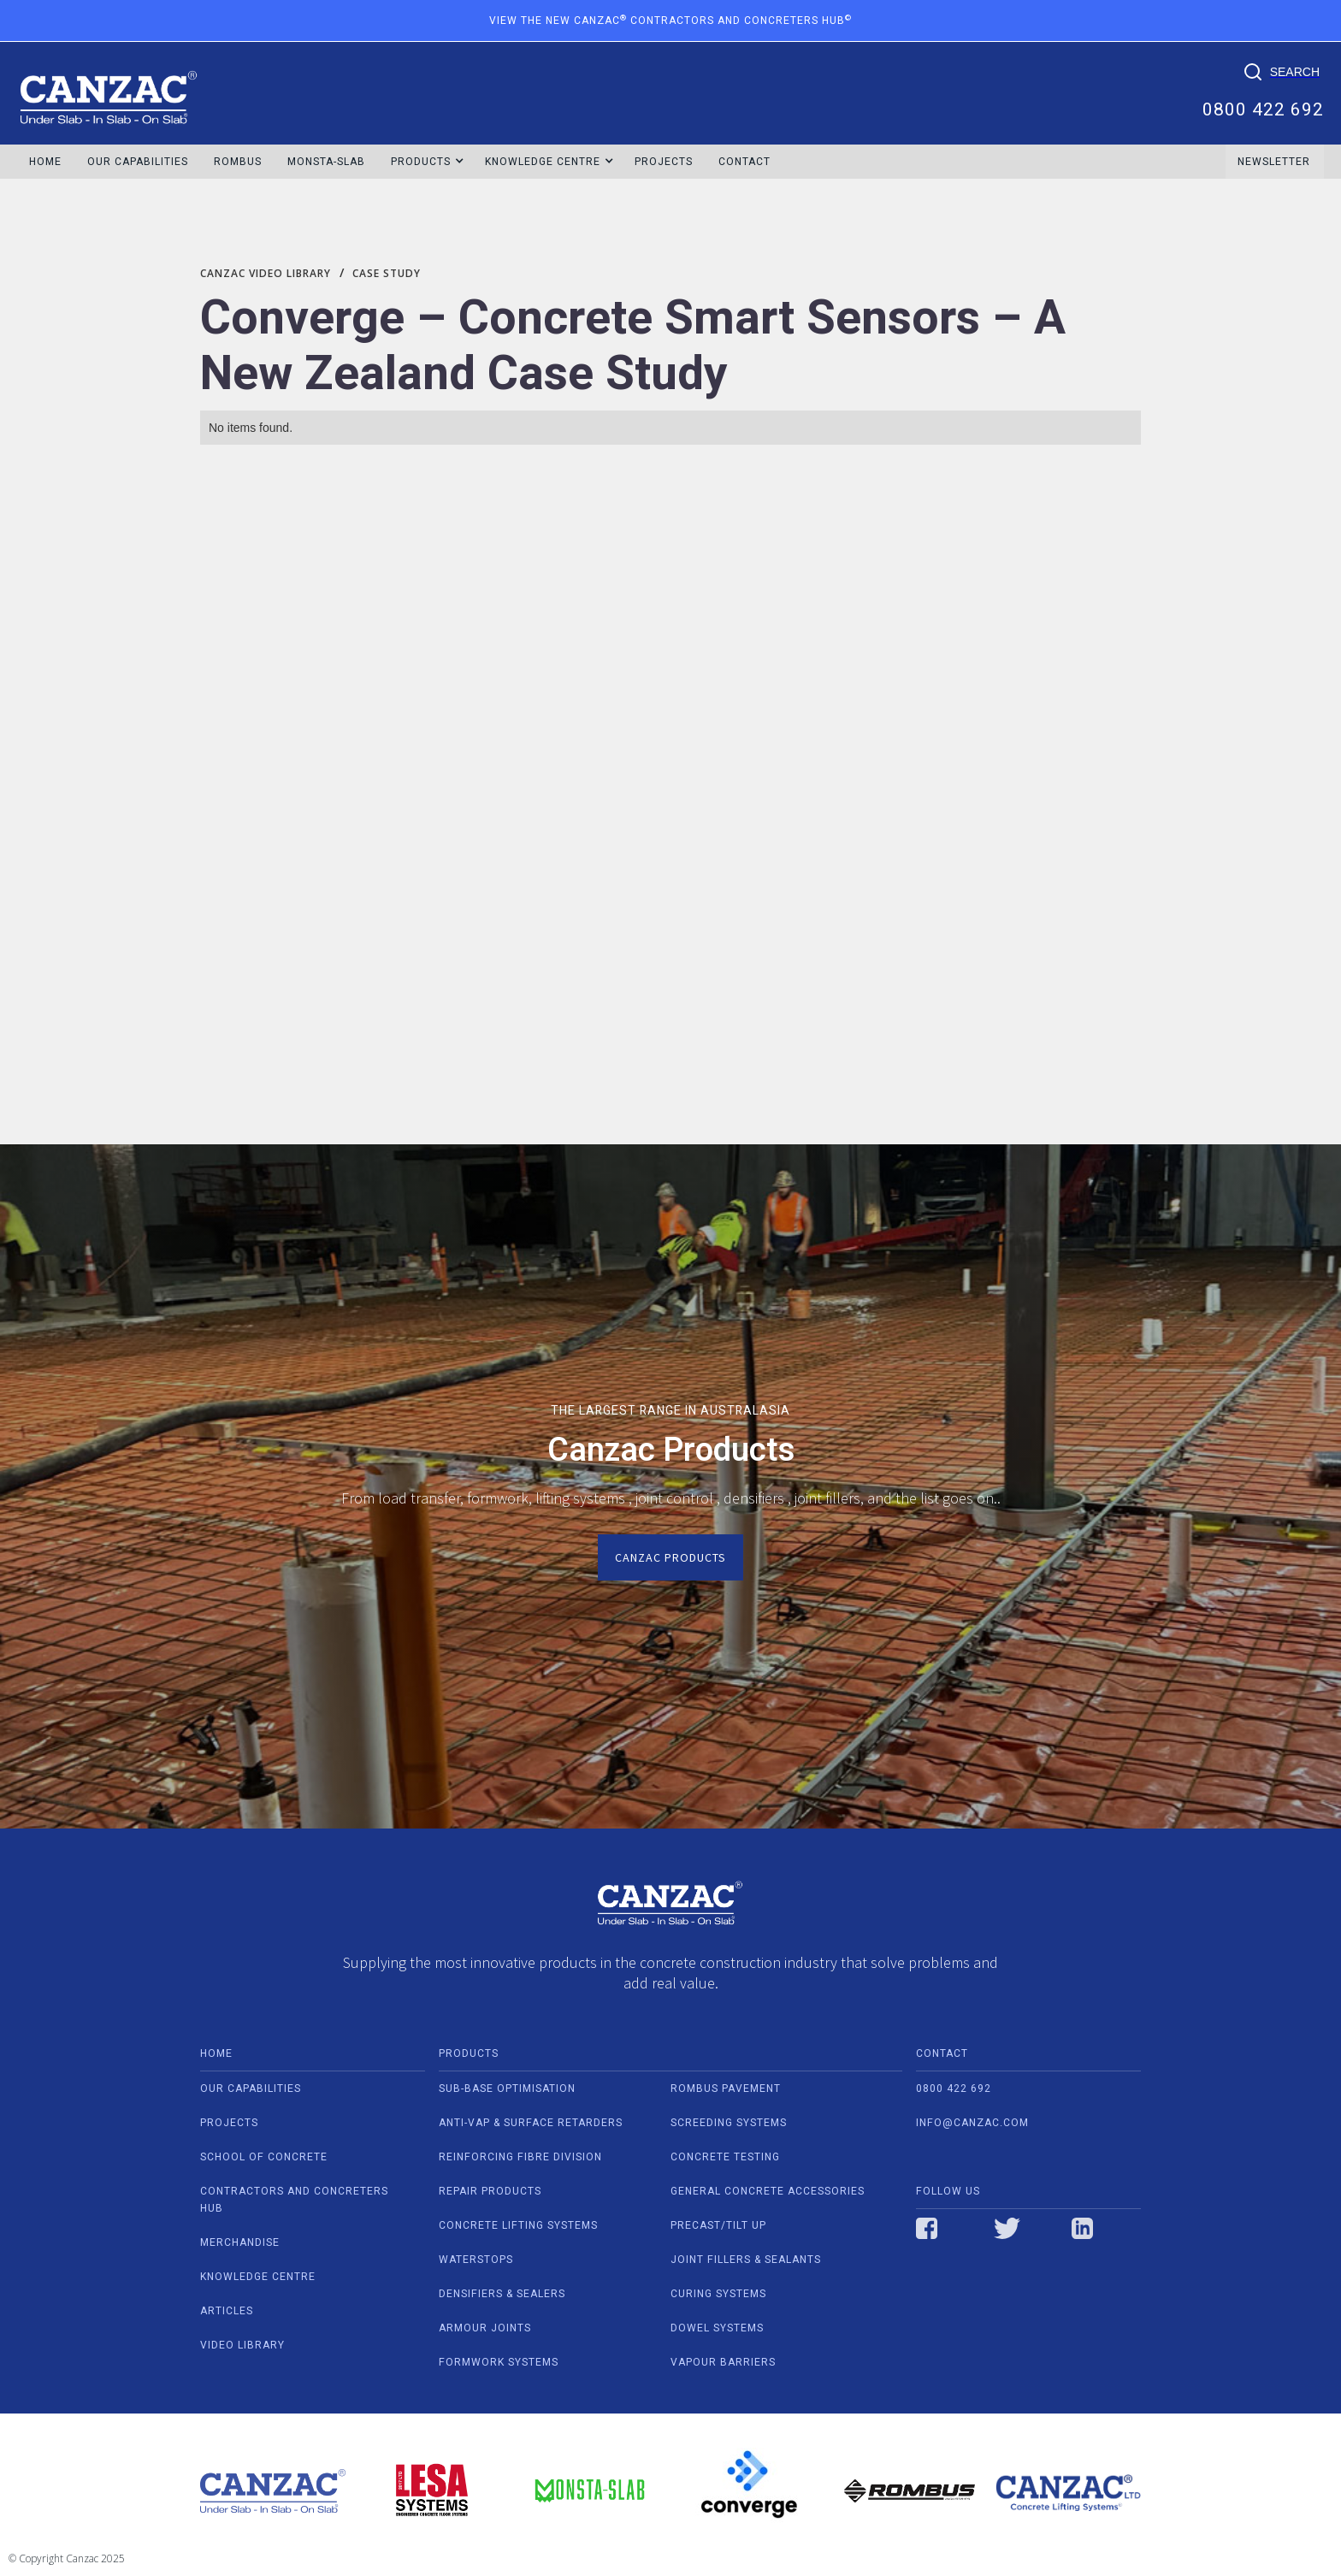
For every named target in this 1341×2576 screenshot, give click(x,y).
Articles (226, 2311)
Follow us (948, 2191)
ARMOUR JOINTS (485, 2328)
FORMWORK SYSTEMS (498, 2362)
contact (942, 2053)
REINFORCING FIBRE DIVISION (520, 2157)
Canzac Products (670, 1557)
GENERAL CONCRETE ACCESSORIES (767, 2191)
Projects (664, 161)
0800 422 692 (1263, 108)
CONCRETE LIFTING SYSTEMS (518, 2225)
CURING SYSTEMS (718, 2293)
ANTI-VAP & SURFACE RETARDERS (531, 2122)
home (216, 2053)
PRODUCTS (469, 2053)
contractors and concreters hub (294, 2199)
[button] (421, 162)
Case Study (386, 273)
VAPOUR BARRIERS (723, 2362)
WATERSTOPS (476, 2259)
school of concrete (264, 2157)
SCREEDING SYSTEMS (728, 2122)
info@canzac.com (972, 2122)
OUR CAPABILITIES (137, 161)
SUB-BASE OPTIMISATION (507, 2088)
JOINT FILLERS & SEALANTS (745, 2259)
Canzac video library (265, 273)
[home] (109, 89)
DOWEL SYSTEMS (717, 2328)
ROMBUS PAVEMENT (725, 2088)
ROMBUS (238, 161)
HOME (45, 161)
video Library (242, 2345)
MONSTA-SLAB (326, 161)
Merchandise (240, 2242)
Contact (744, 161)
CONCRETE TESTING (725, 2157)
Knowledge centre (258, 2276)
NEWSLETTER (1274, 161)
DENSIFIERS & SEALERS (502, 2293)
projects (229, 2122)
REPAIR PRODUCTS (490, 2191)
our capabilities (250, 2088)
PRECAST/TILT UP (718, 2225)
